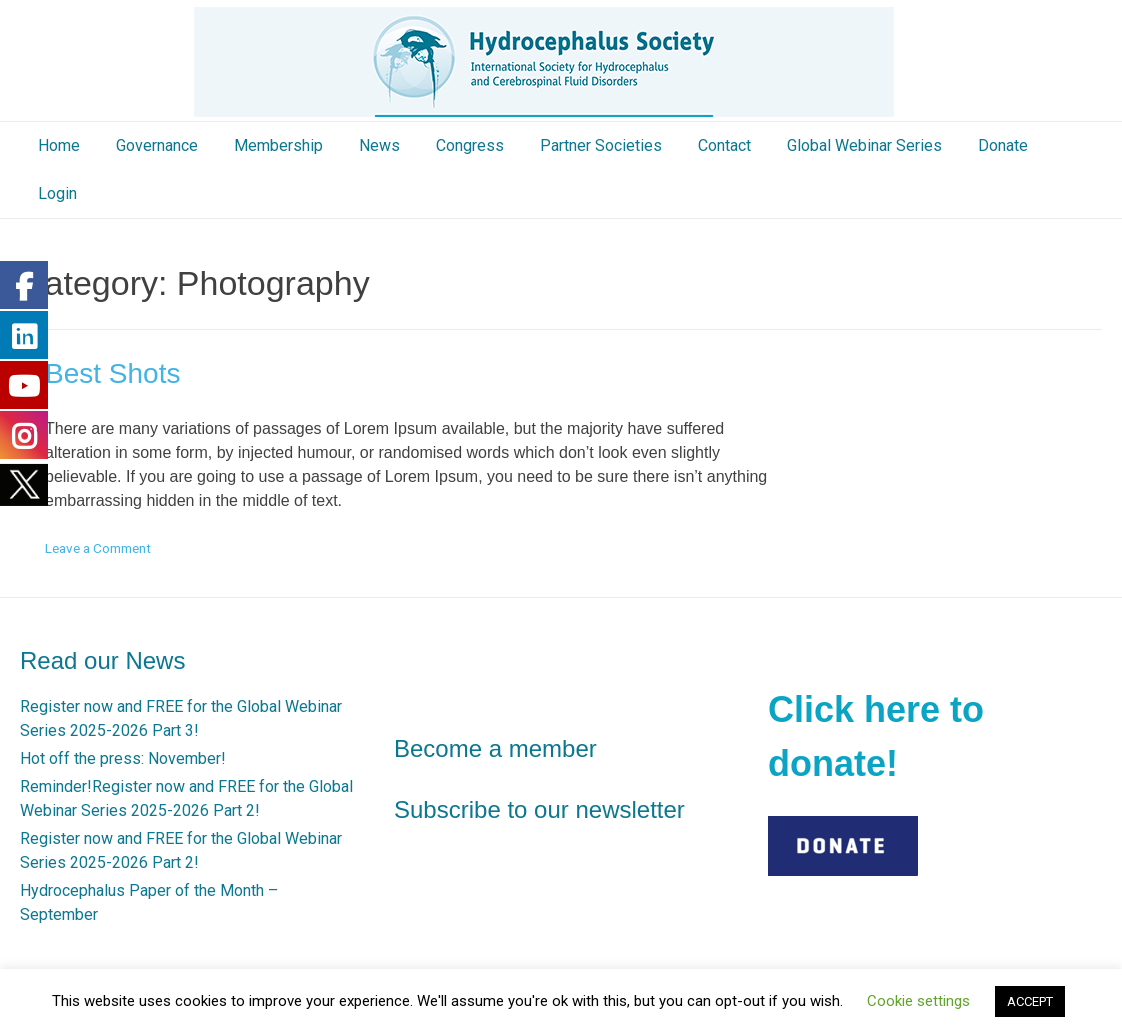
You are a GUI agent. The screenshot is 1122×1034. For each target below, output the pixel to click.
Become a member (495, 748)
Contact (724, 145)
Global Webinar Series (864, 145)
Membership (278, 145)
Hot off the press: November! (123, 758)
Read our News (102, 660)
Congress (470, 145)
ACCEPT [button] (1030, 1001)
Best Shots (112, 373)
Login (57, 193)
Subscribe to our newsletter (539, 809)
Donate (1003, 145)
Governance (157, 145)
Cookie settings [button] (918, 1001)
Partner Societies (601, 145)
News (379, 145)
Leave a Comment (98, 548)
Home (59, 145)
